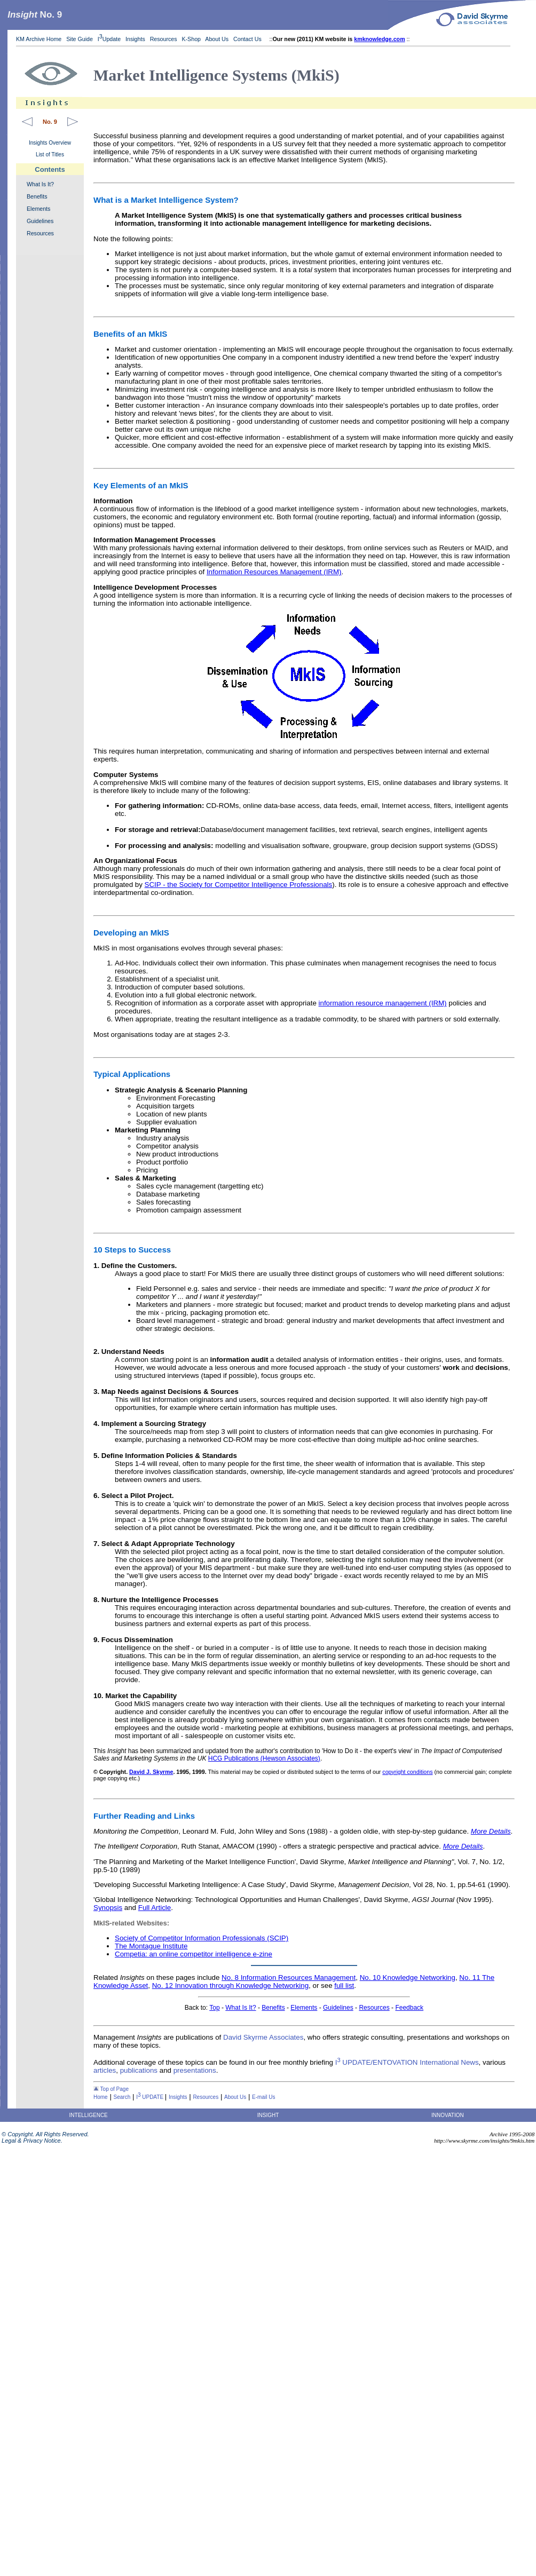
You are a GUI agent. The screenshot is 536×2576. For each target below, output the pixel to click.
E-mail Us (263, 2097)
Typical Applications (131, 1074)
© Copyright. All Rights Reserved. (44, 2134)
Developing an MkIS (131, 932)
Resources (163, 39)
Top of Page (111, 2089)
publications (138, 2070)
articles (104, 2070)
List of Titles (50, 154)
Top (214, 2007)
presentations (195, 2070)
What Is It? (40, 184)
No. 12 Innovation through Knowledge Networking (230, 1985)
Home (100, 2097)
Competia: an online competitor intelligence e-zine (193, 1954)
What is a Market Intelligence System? (166, 199)
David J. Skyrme (151, 1772)
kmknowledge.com (379, 39)
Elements (38, 208)
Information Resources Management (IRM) (274, 572)
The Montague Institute (151, 1946)
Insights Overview (50, 143)
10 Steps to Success (132, 1249)
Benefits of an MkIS (130, 333)
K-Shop (191, 39)
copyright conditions (407, 1772)
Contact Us (248, 39)
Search (122, 2097)
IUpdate (109, 39)
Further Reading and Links (144, 1815)
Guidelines (40, 221)
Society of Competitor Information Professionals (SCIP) (201, 1938)
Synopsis (107, 1908)
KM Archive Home (38, 39)
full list (344, 1985)
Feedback (409, 2007)
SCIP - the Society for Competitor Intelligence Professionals (239, 885)
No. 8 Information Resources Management (289, 1977)
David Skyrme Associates (263, 2037)
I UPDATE (150, 2097)
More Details (491, 1831)
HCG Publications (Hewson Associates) (264, 1758)
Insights (135, 39)
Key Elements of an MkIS (140, 485)
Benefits (37, 196)
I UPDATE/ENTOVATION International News (407, 2062)
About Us (216, 39)
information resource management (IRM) (383, 1003)
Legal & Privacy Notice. (31, 2140)
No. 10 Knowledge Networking (407, 1977)
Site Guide (79, 39)
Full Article (154, 1908)
